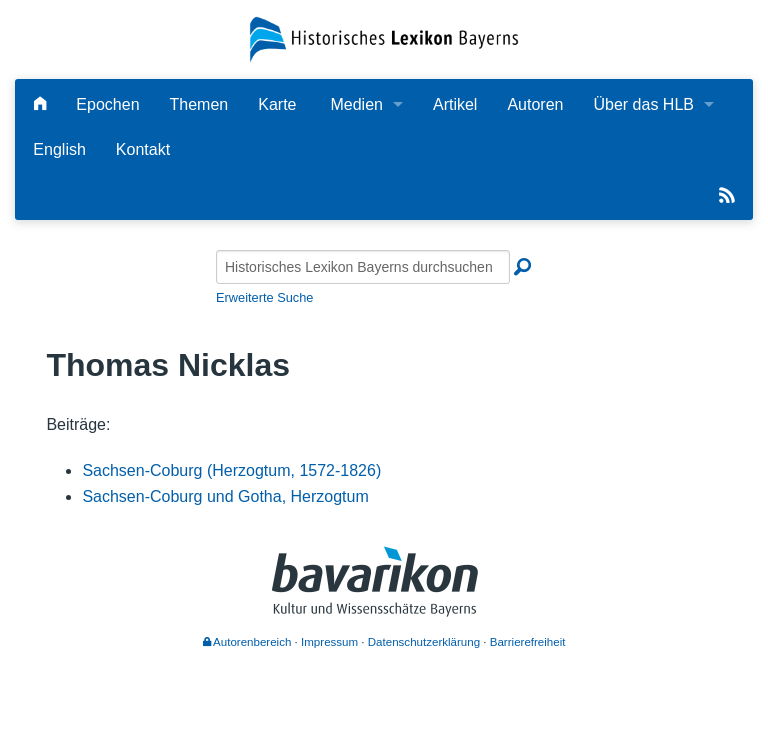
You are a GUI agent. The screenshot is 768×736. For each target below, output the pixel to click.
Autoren (535, 104)
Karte (277, 104)
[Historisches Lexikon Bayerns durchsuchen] (363, 267)
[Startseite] (383, 38)
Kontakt (143, 149)
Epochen (107, 104)
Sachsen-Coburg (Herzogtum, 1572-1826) (231, 470)
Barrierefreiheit (528, 642)
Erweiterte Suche (264, 297)
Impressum (329, 642)
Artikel (455, 104)
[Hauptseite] (40, 104)
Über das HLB (643, 104)
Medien (356, 104)
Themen (199, 104)
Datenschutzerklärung (424, 642)
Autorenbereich (247, 642)
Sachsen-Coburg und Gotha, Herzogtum (225, 496)
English (59, 149)
